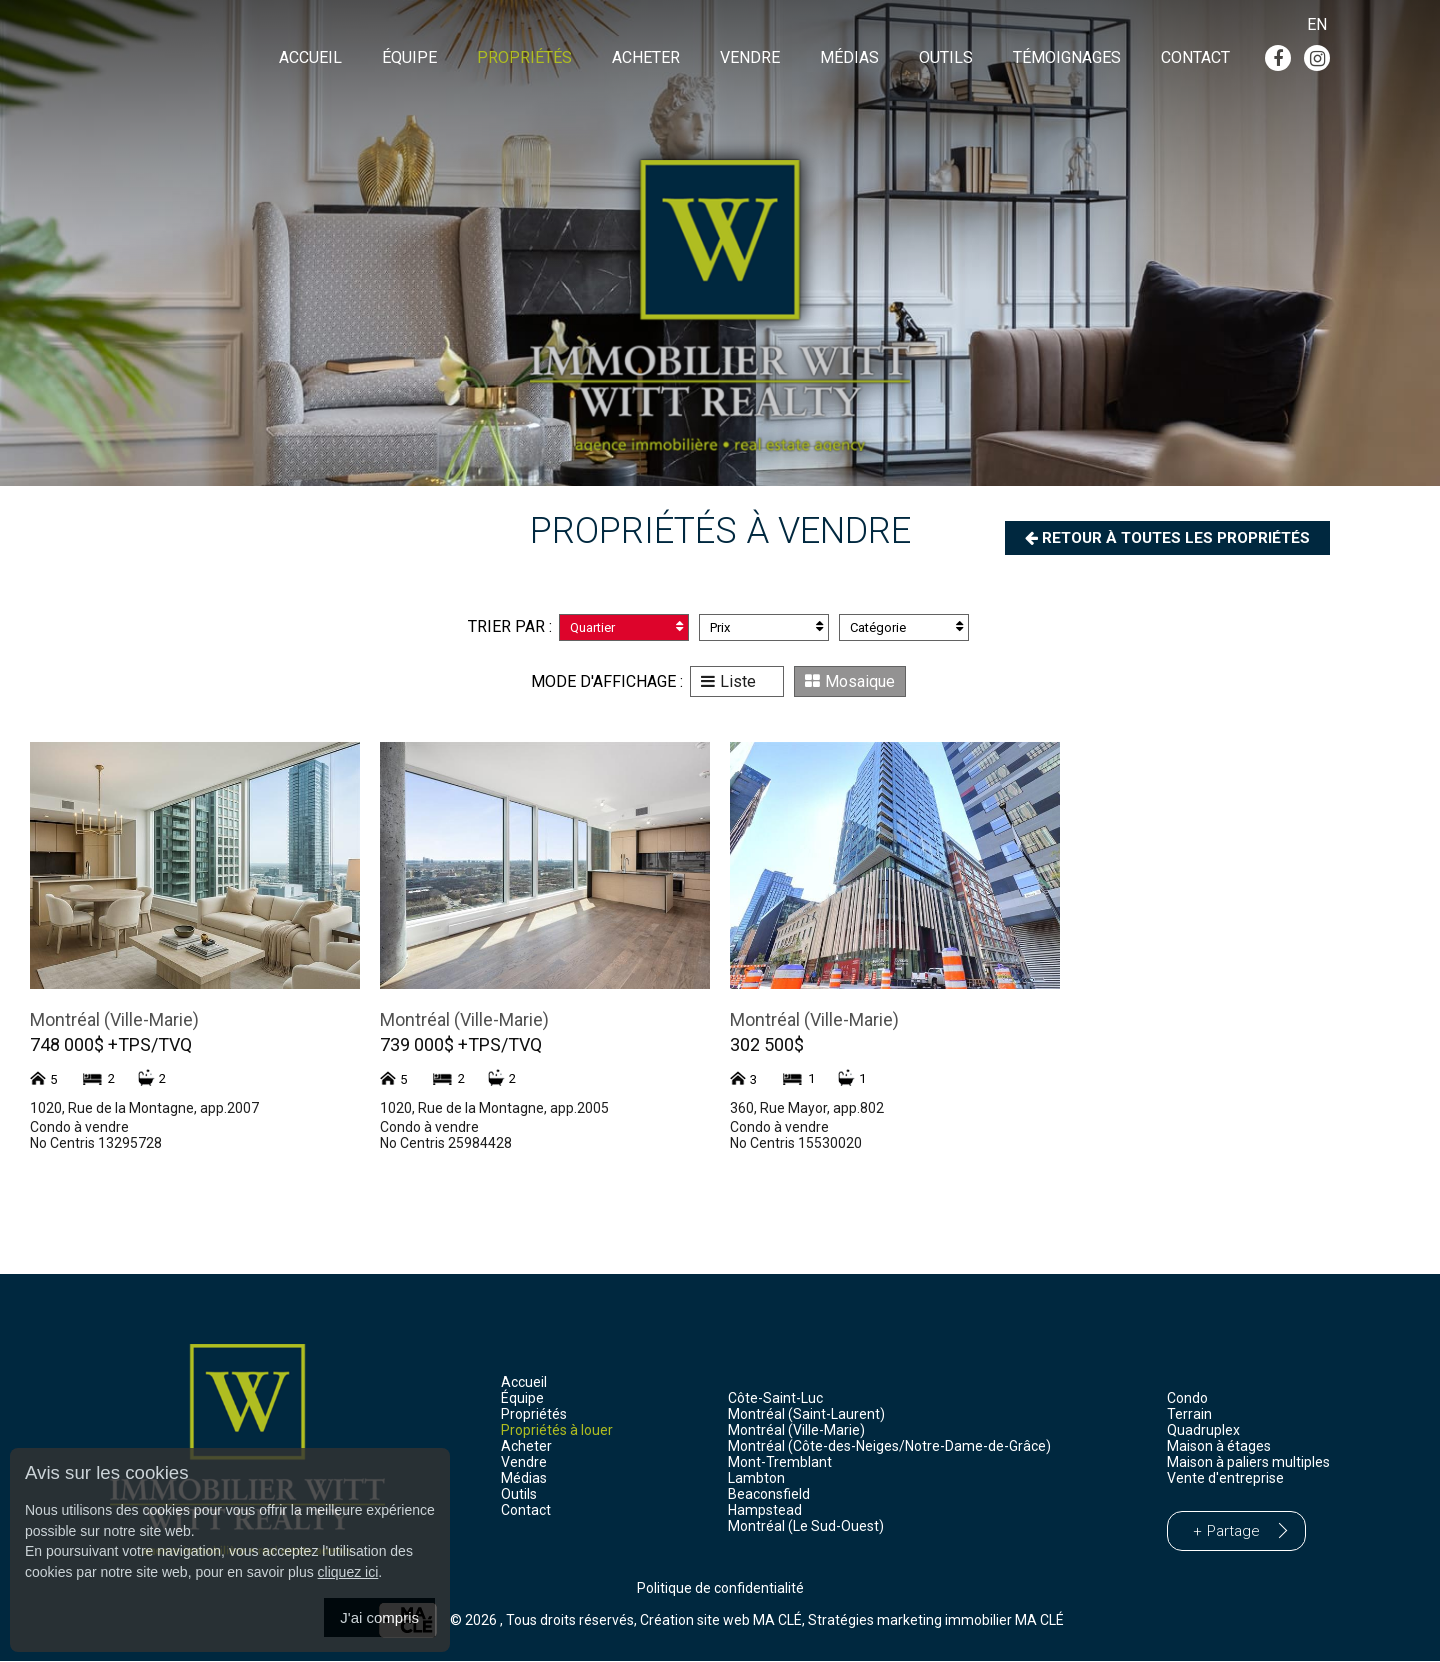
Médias (849, 58)
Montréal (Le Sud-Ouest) (806, 1527)
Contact (1195, 58)
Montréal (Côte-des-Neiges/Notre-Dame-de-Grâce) (889, 1447)
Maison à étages (1219, 1447)
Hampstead (765, 1511)
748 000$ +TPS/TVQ (111, 1045)
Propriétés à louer (557, 1431)
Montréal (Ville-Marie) (114, 1020)
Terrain (1189, 1415)
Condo (1187, 1399)
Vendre (750, 58)
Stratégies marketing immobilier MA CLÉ (936, 1621)
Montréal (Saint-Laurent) (806, 1415)
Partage (1233, 1532)
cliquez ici (348, 1572)
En (1317, 24)
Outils (946, 58)
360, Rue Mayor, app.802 (807, 1109)
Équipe (409, 58)
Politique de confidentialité (720, 1589)
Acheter (646, 58)
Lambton (756, 1479)
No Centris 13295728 (96, 1144)
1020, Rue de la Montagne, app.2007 (144, 1109)
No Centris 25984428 (446, 1144)
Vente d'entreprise (1225, 1479)
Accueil (310, 58)
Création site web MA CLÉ (721, 1621)
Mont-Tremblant (780, 1463)
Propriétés (524, 58)
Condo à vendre (79, 1128)
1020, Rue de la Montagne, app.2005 (494, 1109)
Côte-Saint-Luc (775, 1399)
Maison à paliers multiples (1248, 1463)
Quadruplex (1203, 1431)
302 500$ (767, 1045)
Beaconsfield (769, 1495)
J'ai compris (379, 1617)
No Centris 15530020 (796, 1144)
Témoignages (1067, 58)
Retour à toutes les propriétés (1161, 538)
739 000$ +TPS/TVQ (461, 1045)
